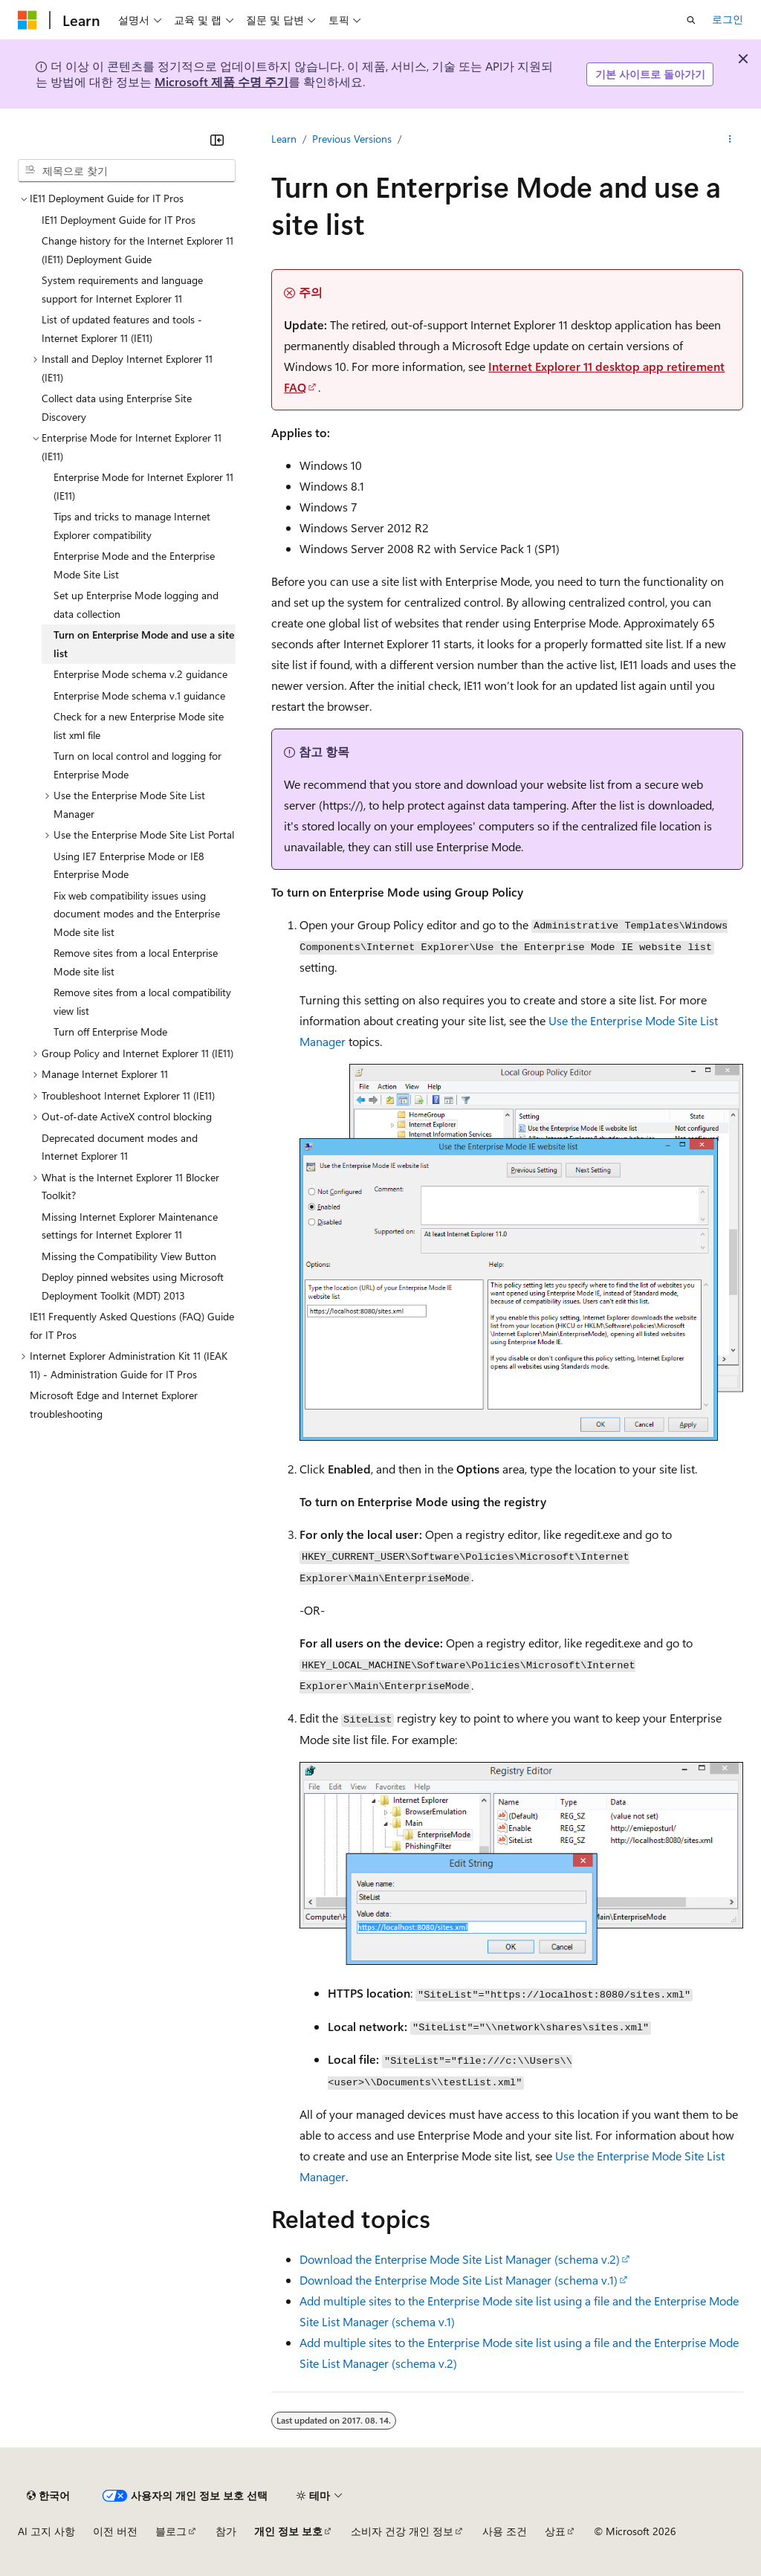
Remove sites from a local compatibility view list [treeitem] (142, 1001)
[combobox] (127, 171)
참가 (226, 2531)
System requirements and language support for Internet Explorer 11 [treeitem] (122, 289)
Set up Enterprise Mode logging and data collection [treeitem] (136, 604)
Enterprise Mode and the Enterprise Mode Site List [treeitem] (134, 565)
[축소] (217, 139)
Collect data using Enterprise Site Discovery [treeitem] (117, 407)
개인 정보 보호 (288, 2531)
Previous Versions (352, 139)
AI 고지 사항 (46, 2531)
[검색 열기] (691, 20)
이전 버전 (115, 2531)
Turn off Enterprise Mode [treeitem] (110, 1031)
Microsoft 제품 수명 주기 (221, 81)
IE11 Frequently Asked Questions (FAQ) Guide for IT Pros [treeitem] (132, 1325)
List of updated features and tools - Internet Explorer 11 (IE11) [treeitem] (122, 328)
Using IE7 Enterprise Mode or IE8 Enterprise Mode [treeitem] (129, 865)
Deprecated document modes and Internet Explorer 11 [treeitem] (120, 1147)
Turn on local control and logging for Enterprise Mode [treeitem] (137, 765)
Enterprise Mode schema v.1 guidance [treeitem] (139, 695)
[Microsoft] (27, 20)
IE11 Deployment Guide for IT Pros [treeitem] (118, 220)
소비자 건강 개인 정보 (402, 2531)
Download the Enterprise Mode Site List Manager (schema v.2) (459, 2259)
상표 (555, 2531)
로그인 (727, 19)
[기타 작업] (730, 139)
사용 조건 (504, 2531)
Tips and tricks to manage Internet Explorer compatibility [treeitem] (132, 525)
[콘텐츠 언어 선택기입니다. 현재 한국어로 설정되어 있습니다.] (48, 2496)
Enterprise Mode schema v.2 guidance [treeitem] (140, 674)
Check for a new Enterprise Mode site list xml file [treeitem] (139, 725)
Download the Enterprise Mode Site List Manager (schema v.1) (458, 2280)
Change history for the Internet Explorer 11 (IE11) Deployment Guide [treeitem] (137, 249)
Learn (284, 139)
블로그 (171, 2531)
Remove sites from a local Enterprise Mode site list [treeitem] (136, 962)
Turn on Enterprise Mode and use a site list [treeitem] (144, 643)
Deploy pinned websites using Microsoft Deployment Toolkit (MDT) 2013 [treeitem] (133, 1286)
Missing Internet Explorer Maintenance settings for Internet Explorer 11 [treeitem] (130, 1226)
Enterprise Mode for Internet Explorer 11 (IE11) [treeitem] (143, 486)
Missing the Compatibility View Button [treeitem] (129, 1256)
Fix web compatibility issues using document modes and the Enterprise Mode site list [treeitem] (137, 913)
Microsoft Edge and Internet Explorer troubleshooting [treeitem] (114, 1404)
